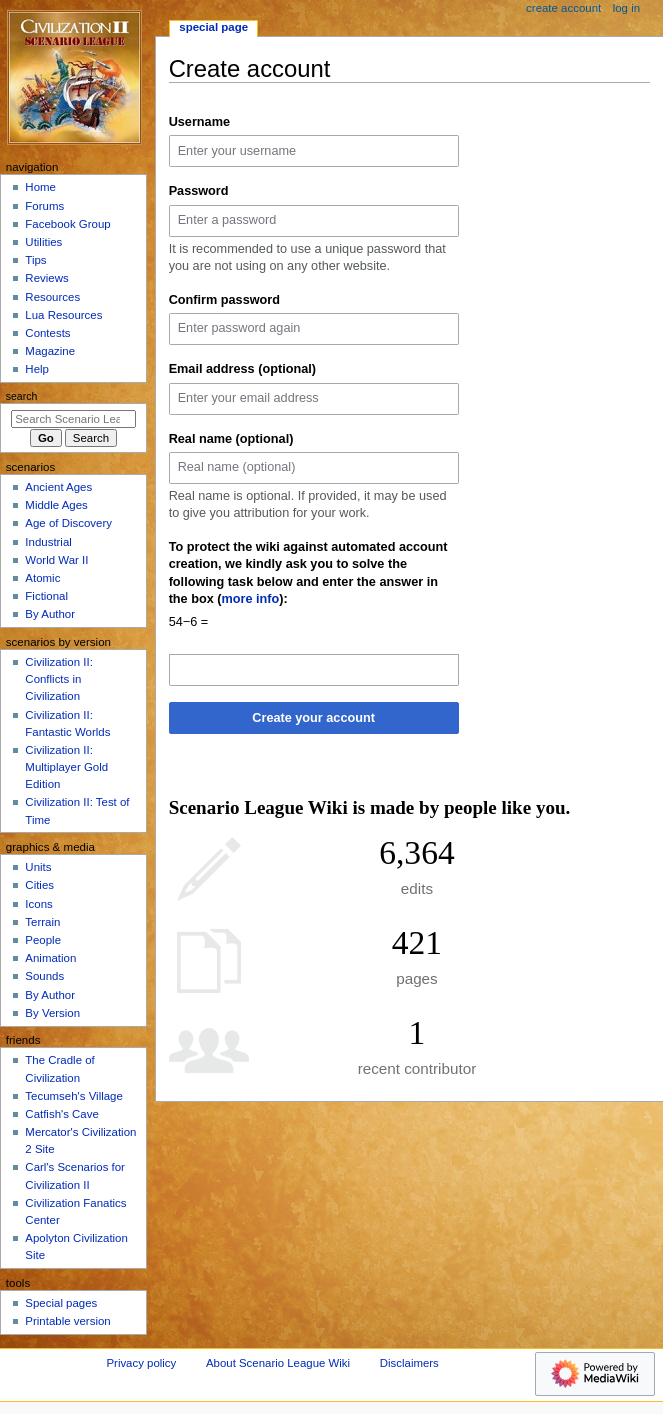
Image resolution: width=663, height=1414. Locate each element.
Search (22, 396)
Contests (47, 333)
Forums (44, 206)
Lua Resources (63, 315)
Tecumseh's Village (73, 1096)
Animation (50, 958)
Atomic (42, 578)
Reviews (46, 278)
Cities (39, 885)
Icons (38, 904)
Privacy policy (141, 1363)
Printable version (67, 1321)
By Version (52, 1013)
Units (38, 867)
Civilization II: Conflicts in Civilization (58, 679)
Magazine (50, 351)
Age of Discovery (68, 523)
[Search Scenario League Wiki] (73, 419)
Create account (563, 8)
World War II (56, 560)
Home (40, 187)
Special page (213, 27)
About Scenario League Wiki (278, 1363)
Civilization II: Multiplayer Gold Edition (66, 767)
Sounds (44, 976)
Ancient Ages (58, 487)
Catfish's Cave (61, 1114)
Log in (626, 8)
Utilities (43, 242)
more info (251, 599)
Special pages (61, 1303)
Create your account (313, 718)
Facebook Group (67, 224)
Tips (35, 260)
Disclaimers (409, 1363)
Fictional (46, 596)
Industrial (48, 542)
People (43, 940)
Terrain (42, 922)
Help (37, 369)
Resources (52, 297)
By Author (50, 614)
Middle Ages (56, 505)
